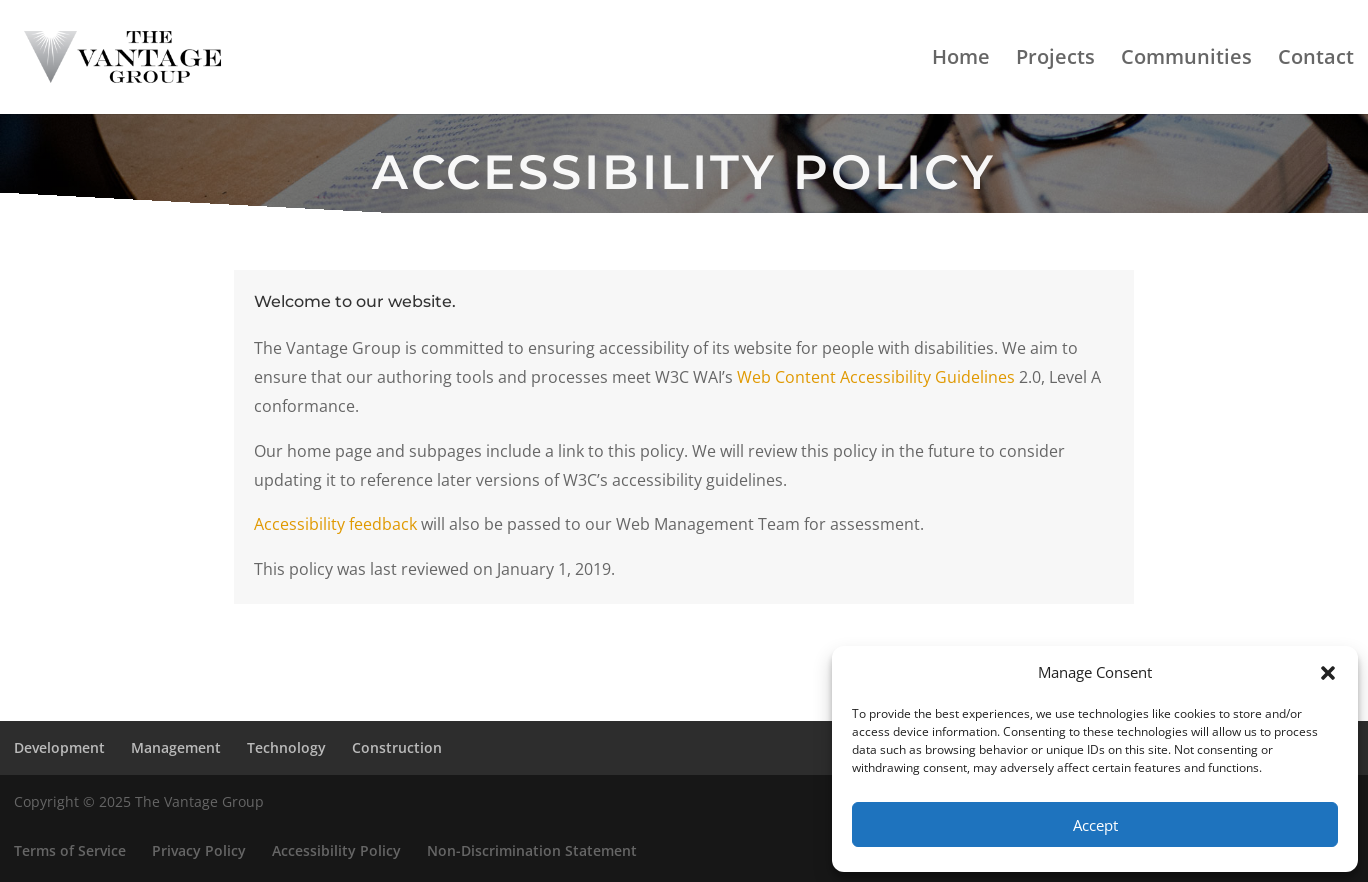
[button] (1328, 673)
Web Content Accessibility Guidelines (876, 377)
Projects (1055, 60)
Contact (1316, 60)
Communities (1186, 60)
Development (59, 747)
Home (961, 60)
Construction (397, 747)
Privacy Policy (199, 850)
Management (176, 747)
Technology (286, 747)
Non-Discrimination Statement (532, 850)
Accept (1095, 825)
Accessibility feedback (335, 524)
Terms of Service (70, 850)
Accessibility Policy (336, 850)
